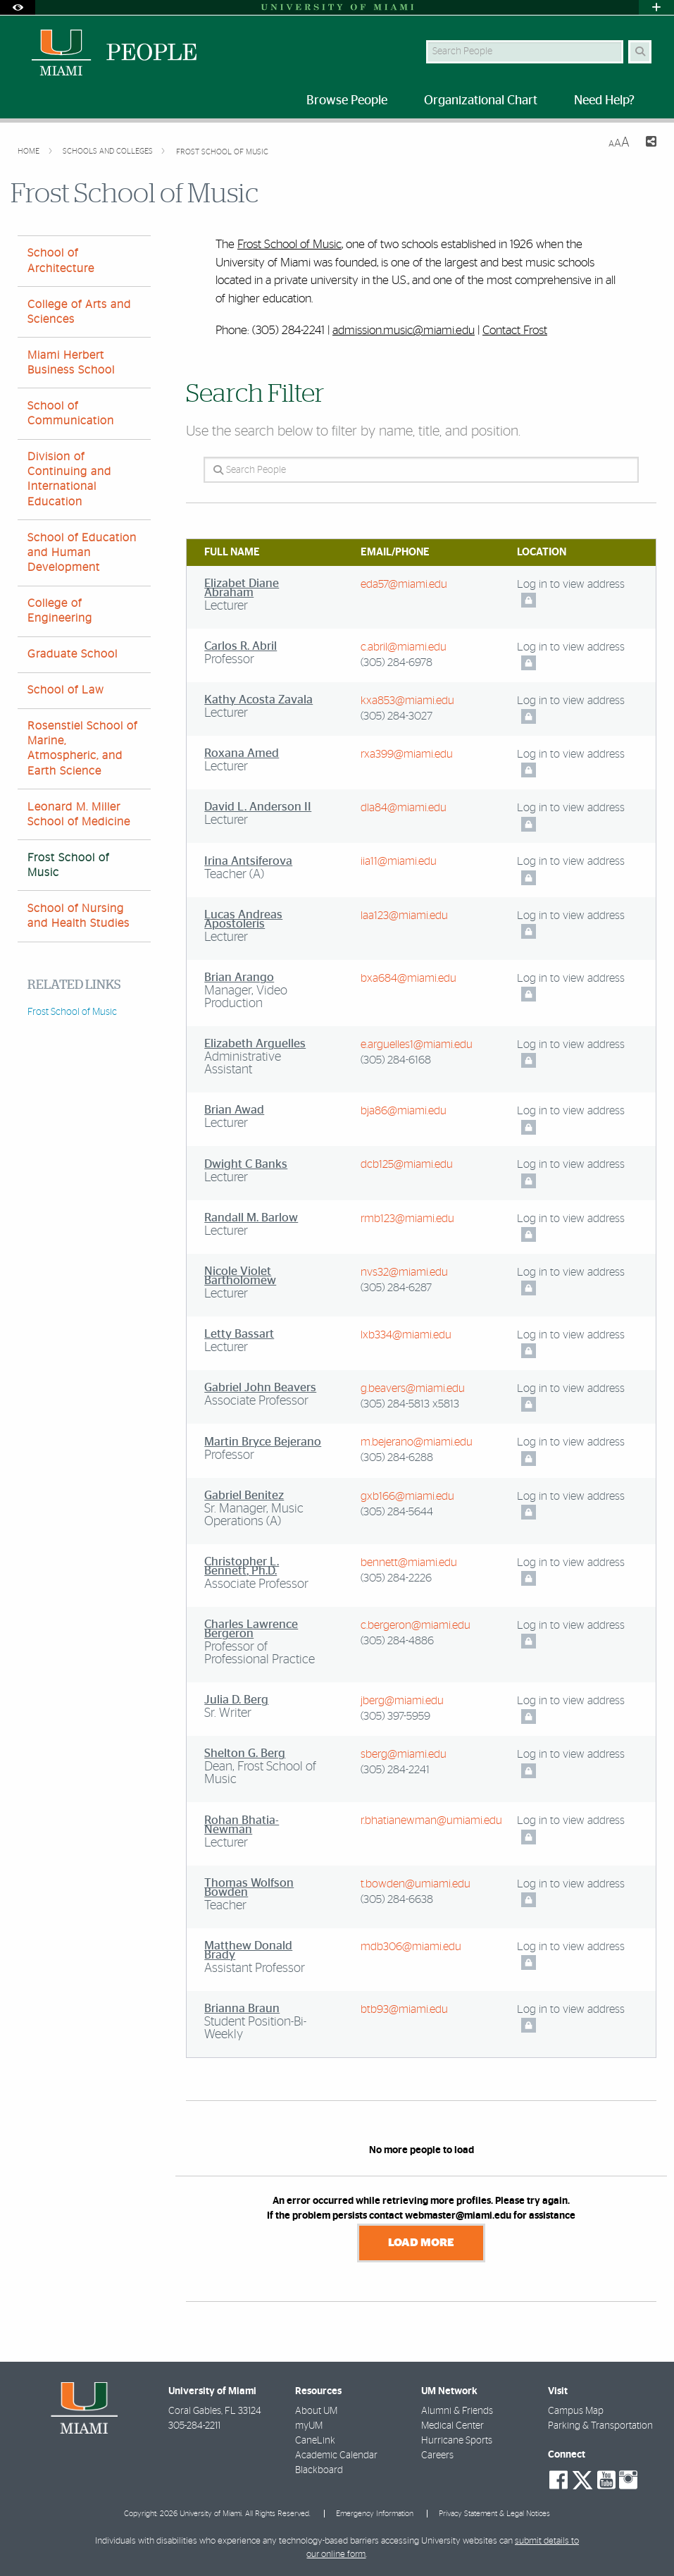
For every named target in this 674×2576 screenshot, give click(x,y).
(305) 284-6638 (397, 1899)
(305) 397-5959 (395, 1716)
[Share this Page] (648, 143)
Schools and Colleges (109, 151)
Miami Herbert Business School (71, 363)
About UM (316, 2411)
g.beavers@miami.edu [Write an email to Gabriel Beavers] (413, 1388)
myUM (309, 2426)
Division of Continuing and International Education (69, 479)
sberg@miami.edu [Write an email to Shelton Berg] (404, 1754)
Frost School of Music (222, 152)
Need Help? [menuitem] (604, 100)
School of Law (65, 690)
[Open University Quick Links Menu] (656, 7)
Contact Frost (514, 330)
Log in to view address (571, 584)
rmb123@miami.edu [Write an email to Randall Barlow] (407, 1218)
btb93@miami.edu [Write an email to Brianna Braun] (404, 2009)
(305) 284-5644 (397, 1511)
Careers (437, 2455)
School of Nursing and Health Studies (78, 916)
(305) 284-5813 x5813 (410, 1404)
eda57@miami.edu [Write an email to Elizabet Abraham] (404, 584)
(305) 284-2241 (395, 1769)
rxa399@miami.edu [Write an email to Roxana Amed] (407, 754)
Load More (421, 2242)
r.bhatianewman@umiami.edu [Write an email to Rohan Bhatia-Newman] (431, 1820)
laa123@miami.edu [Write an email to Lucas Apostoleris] (404, 915)
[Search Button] (639, 51)
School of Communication (70, 413)
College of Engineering (59, 611)
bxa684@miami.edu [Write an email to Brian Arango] (408, 978)
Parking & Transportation (600, 2426)
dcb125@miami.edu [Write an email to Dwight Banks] (407, 1164)
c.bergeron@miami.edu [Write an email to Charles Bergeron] (415, 1625)
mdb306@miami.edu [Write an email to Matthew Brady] (411, 1946)
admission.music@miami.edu (403, 330)
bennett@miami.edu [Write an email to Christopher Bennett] (409, 1562)
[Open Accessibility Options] (17, 7)
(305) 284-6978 (396, 662)
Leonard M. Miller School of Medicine (78, 814)
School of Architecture (60, 260)
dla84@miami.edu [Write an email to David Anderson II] (404, 807)
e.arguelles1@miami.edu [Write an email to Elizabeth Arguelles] (417, 1044)
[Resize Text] (619, 142)
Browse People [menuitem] (346, 100)
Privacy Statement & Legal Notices (494, 2514)
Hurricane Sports (456, 2441)
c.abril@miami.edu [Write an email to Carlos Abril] (404, 647)
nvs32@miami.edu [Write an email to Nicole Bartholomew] (404, 1272)
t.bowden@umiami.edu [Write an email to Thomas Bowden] (415, 1884)
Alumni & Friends (457, 2411)
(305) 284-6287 (396, 1287)
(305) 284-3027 (396, 716)
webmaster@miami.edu (458, 2216)
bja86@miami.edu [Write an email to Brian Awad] (404, 1110)
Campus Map (576, 2411)
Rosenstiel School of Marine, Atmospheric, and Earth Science (82, 748)
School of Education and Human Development (82, 552)
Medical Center (452, 2426)
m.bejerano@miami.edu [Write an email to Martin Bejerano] (417, 1442)
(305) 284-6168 (396, 1060)
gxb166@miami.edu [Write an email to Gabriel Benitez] (407, 1496)
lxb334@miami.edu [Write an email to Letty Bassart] (406, 1335)
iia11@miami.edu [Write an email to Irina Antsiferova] (399, 861)
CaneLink (315, 2441)
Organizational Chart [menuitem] (480, 100)
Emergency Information (374, 2514)
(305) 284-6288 (397, 1457)
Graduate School (72, 654)
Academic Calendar (336, 2455)
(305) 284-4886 (397, 1640)
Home (30, 151)
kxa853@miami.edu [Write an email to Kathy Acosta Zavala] (407, 700)
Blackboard (319, 2470)
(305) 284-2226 (396, 1578)
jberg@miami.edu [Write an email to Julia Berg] (402, 1700)
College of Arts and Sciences (79, 312)
